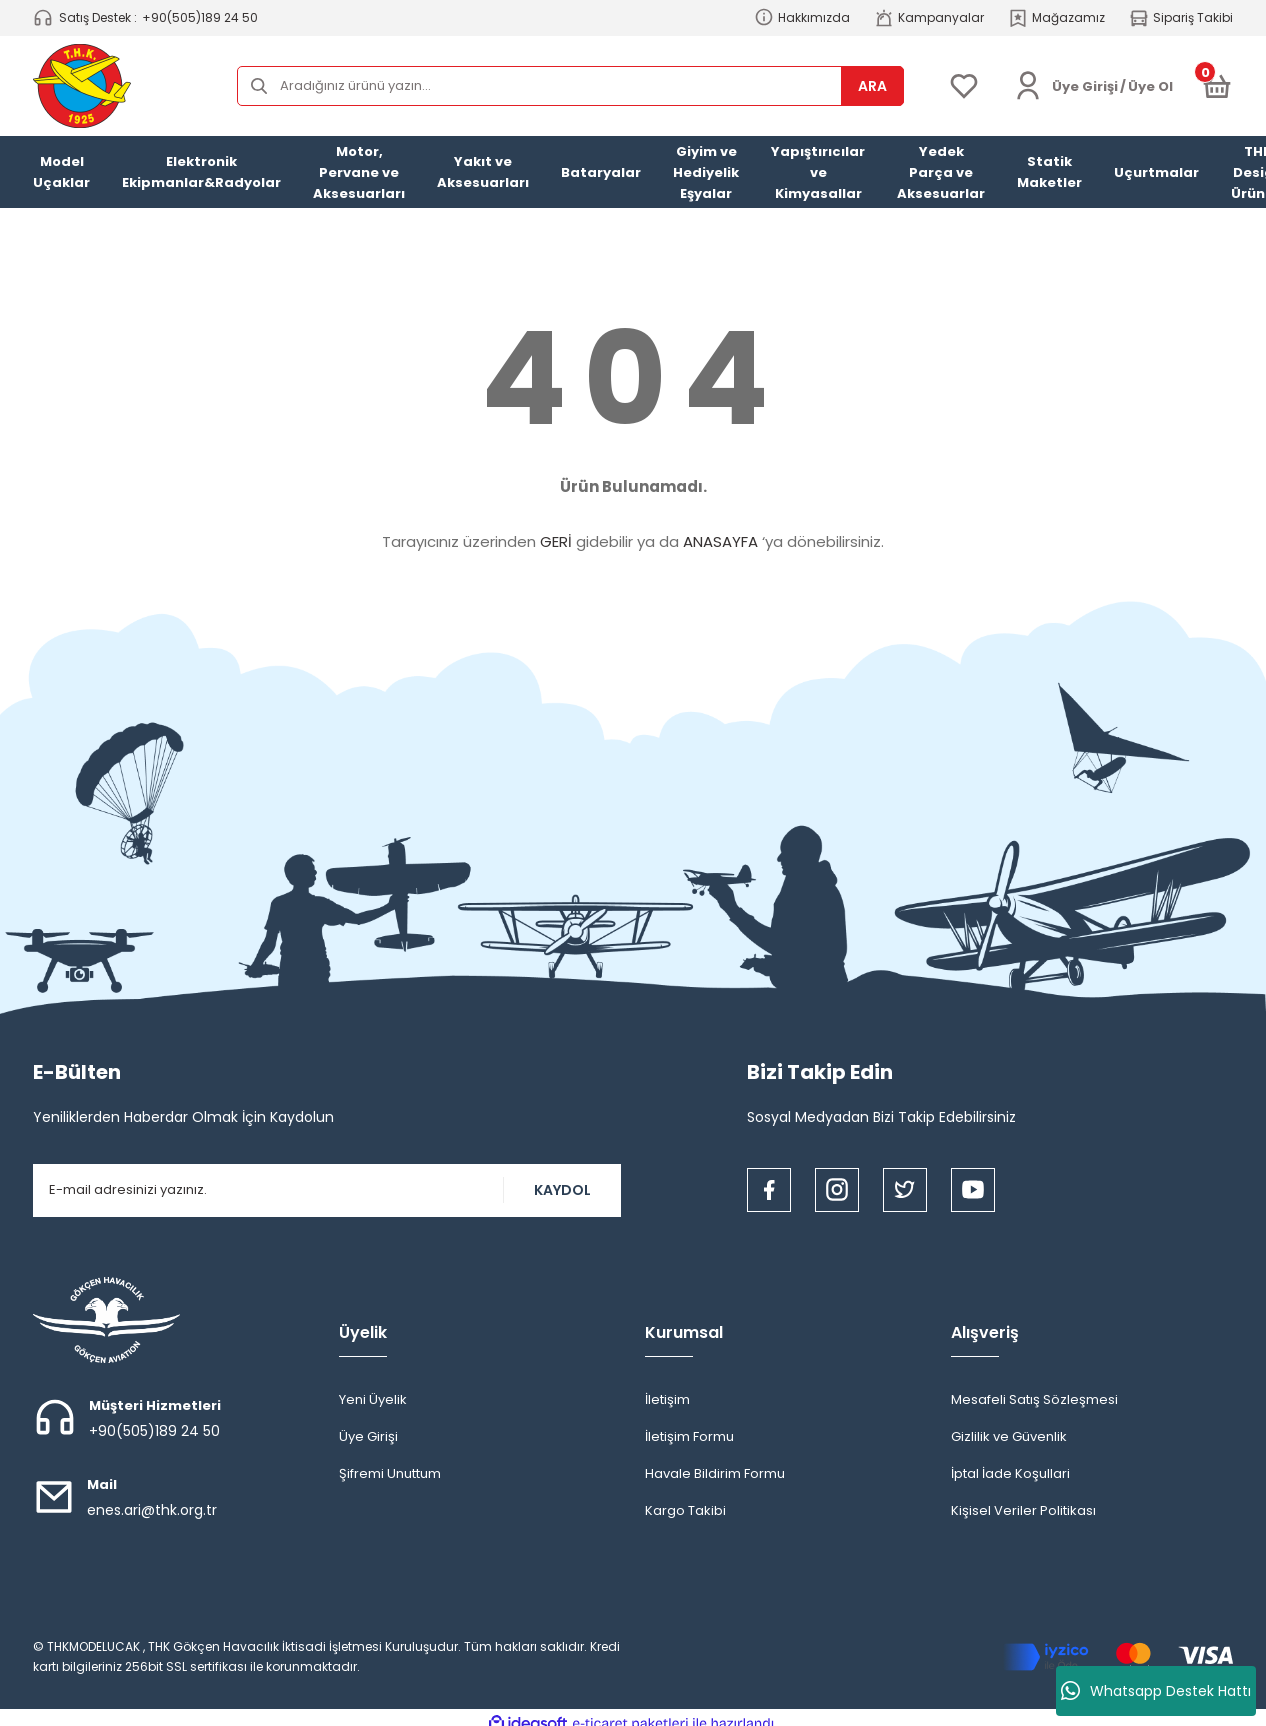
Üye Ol (1150, 86)
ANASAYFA (720, 541)
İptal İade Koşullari (1010, 1473)
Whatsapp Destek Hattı (1156, 1691)
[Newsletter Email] (327, 1190)
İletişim (667, 1399)
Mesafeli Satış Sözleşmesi (1034, 1399)
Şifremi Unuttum (390, 1473)
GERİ (556, 541)
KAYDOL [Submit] (562, 1190)
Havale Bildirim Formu (715, 1473)
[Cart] (1217, 86)
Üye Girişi (368, 1436)
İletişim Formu (689, 1436)
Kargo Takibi (685, 1510)
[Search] (570, 86)
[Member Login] (1028, 86)
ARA (872, 86)
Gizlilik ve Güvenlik (1009, 1436)
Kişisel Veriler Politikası (1023, 1510)
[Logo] (82, 86)
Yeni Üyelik (373, 1399)
